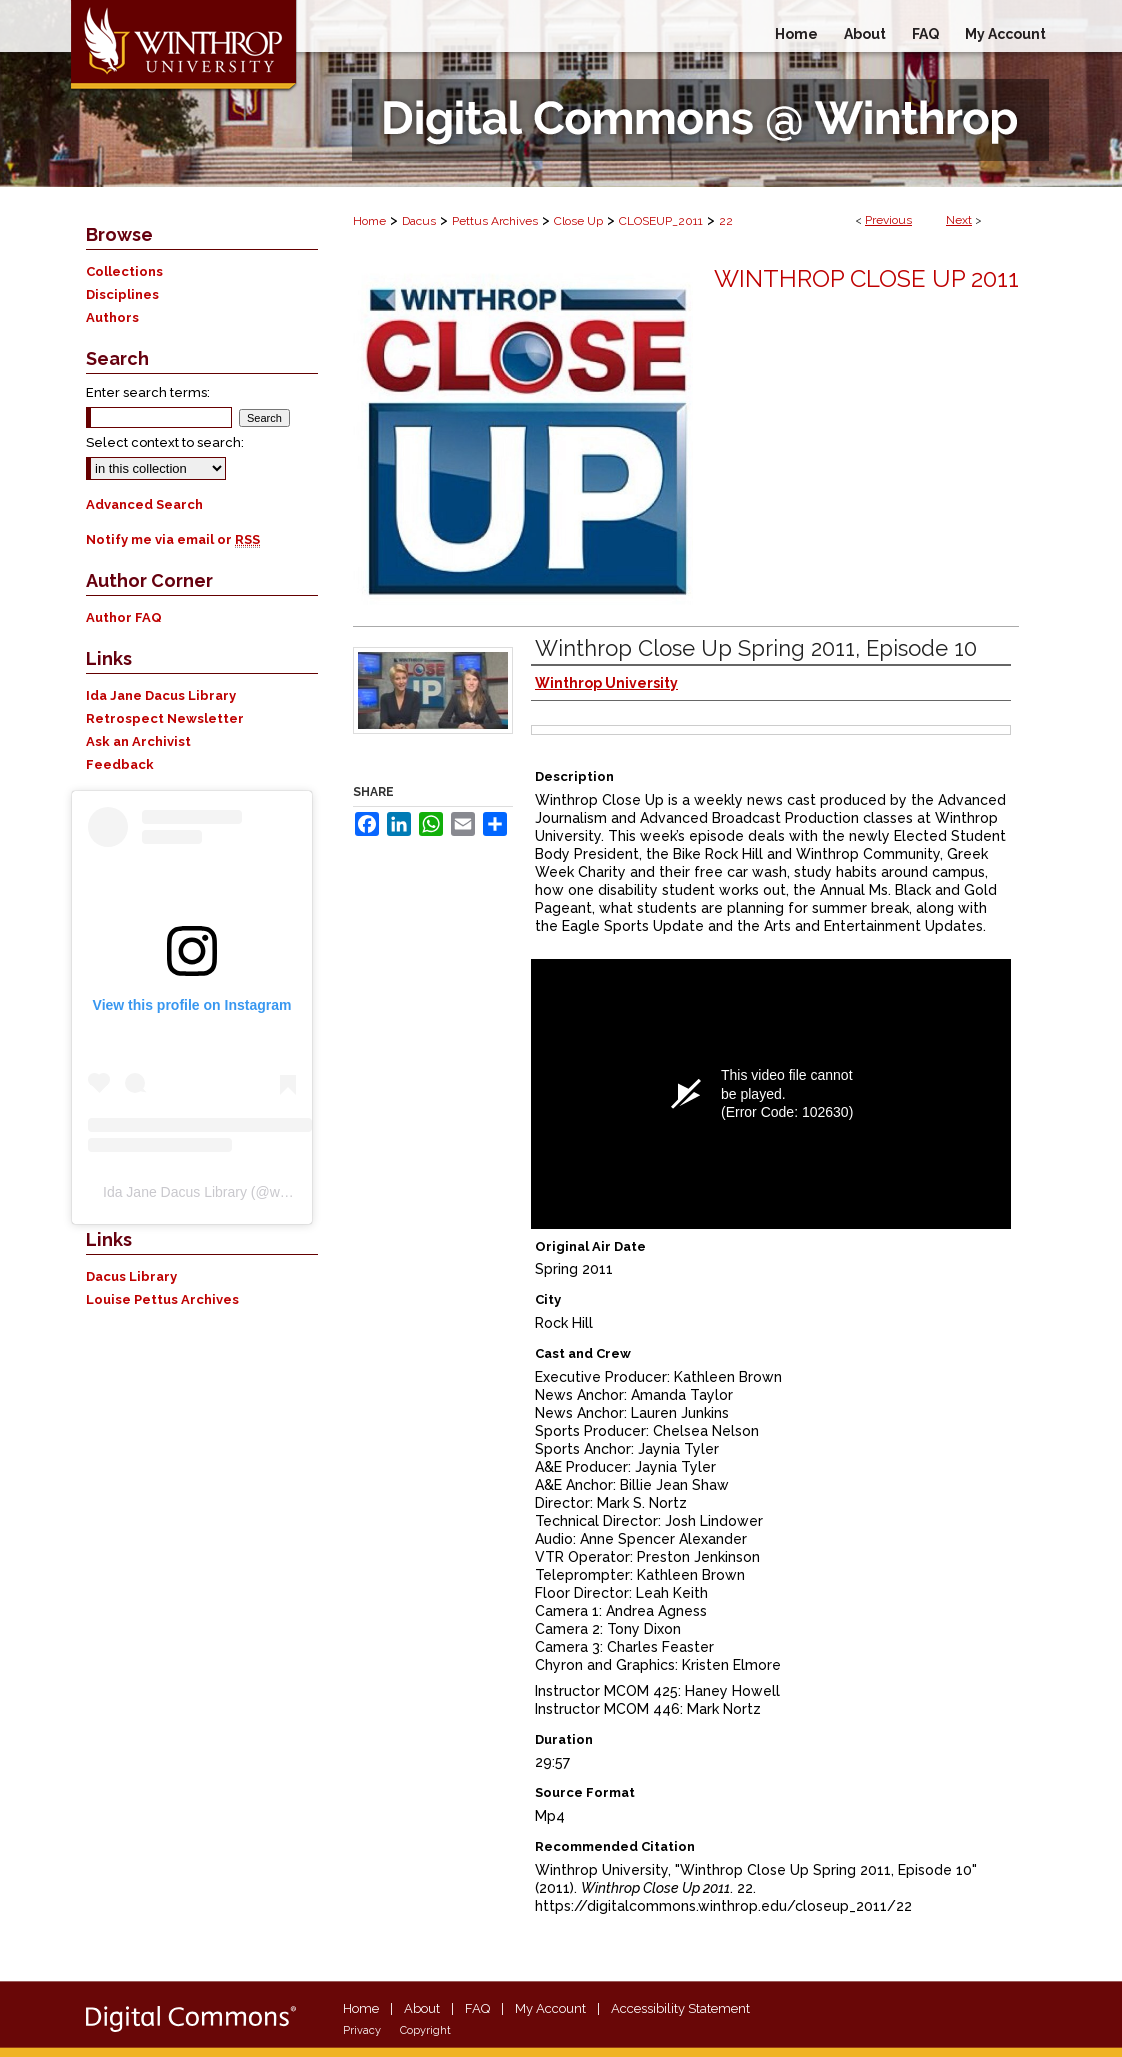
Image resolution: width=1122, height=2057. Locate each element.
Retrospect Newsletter (165, 718)
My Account (550, 2008)
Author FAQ (124, 617)
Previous (888, 220)
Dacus (419, 221)
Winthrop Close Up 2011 (866, 278)
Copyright (425, 2030)
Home (369, 221)
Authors (112, 317)
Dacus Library (131, 1276)
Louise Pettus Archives (162, 1299)
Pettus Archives (495, 221)
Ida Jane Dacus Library (161, 695)
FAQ (477, 2008)
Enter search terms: (148, 392)
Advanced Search (144, 504)
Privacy (362, 2030)
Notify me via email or (173, 539)
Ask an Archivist (138, 741)
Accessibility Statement (680, 2008)
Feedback (120, 764)
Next (959, 220)
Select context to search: (165, 442)
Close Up (578, 221)
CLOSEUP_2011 (661, 221)
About (422, 2008)
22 (726, 221)
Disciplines (122, 294)
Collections (124, 271)
